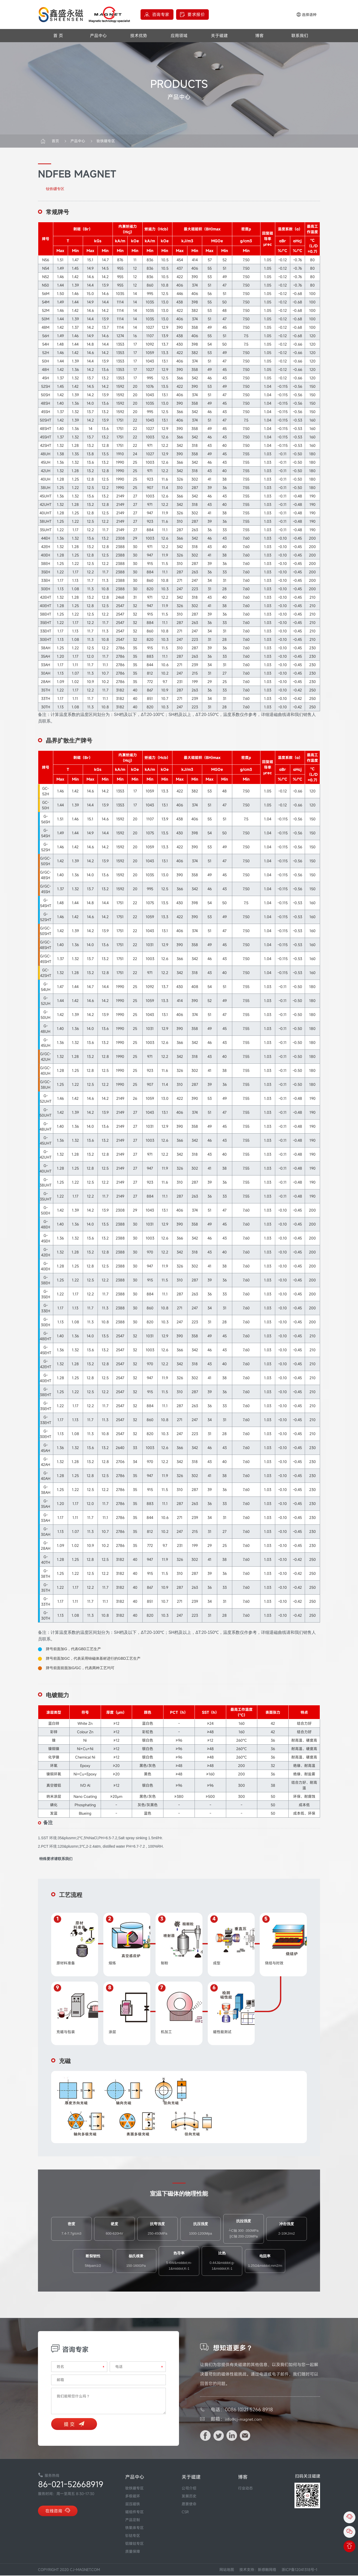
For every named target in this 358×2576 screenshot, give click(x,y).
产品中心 (98, 35)
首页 (55, 140)
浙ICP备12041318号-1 (299, 2570)
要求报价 (196, 14)
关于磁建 (219, 35)
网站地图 (226, 2570)
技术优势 (138, 35)
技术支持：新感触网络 (257, 2570)
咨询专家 (161, 14)
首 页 (58, 35)
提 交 (74, 2425)
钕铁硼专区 (102, 140)
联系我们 (299, 35)
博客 (259, 35)
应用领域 (179, 35)
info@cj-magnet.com (247, 2419)
